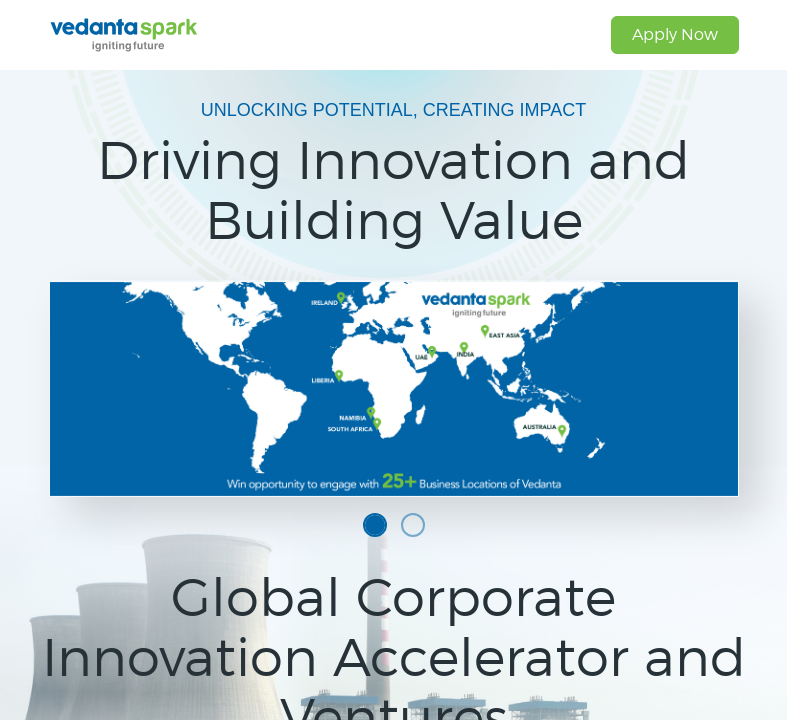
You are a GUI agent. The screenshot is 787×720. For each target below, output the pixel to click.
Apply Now (675, 34)
